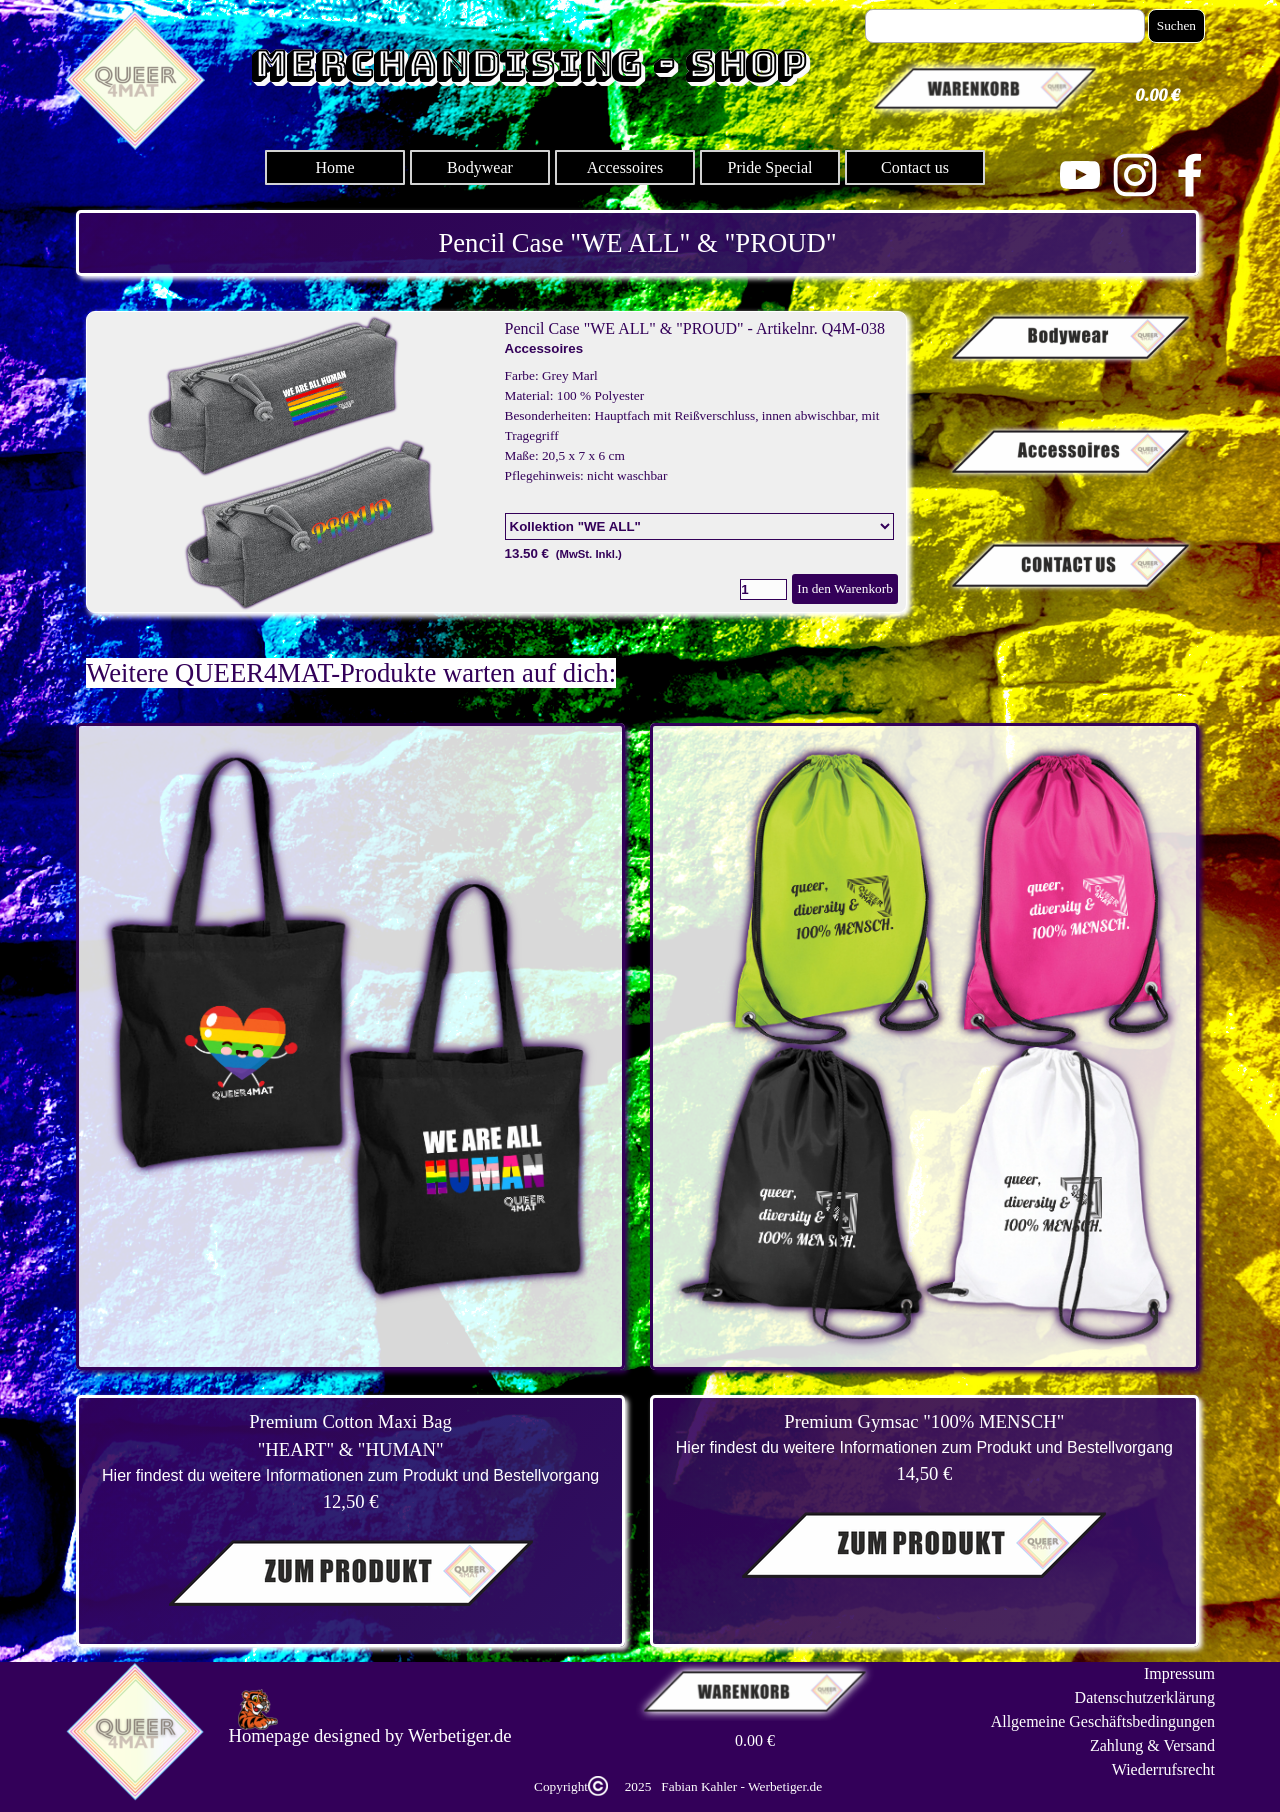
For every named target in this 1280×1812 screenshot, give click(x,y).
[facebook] (1190, 175)
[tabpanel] (637, 243)
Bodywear (480, 167)
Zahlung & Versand (1152, 1745)
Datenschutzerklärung (1145, 1697)
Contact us (915, 167)
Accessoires (625, 167)
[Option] (699, 526)
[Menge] (763, 589)
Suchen (1176, 25)
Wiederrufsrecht (1163, 1769)
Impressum (1179, 1673)
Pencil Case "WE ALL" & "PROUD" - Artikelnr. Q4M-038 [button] (695, 328)
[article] (496, 462)
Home (334, 167)
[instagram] (1135, 175)
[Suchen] (1005, 26)
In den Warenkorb (845, 588)
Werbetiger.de (460, 1735)
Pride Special (770, 167)
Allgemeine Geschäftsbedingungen (1103, 1721)
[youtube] (1080, 175)
